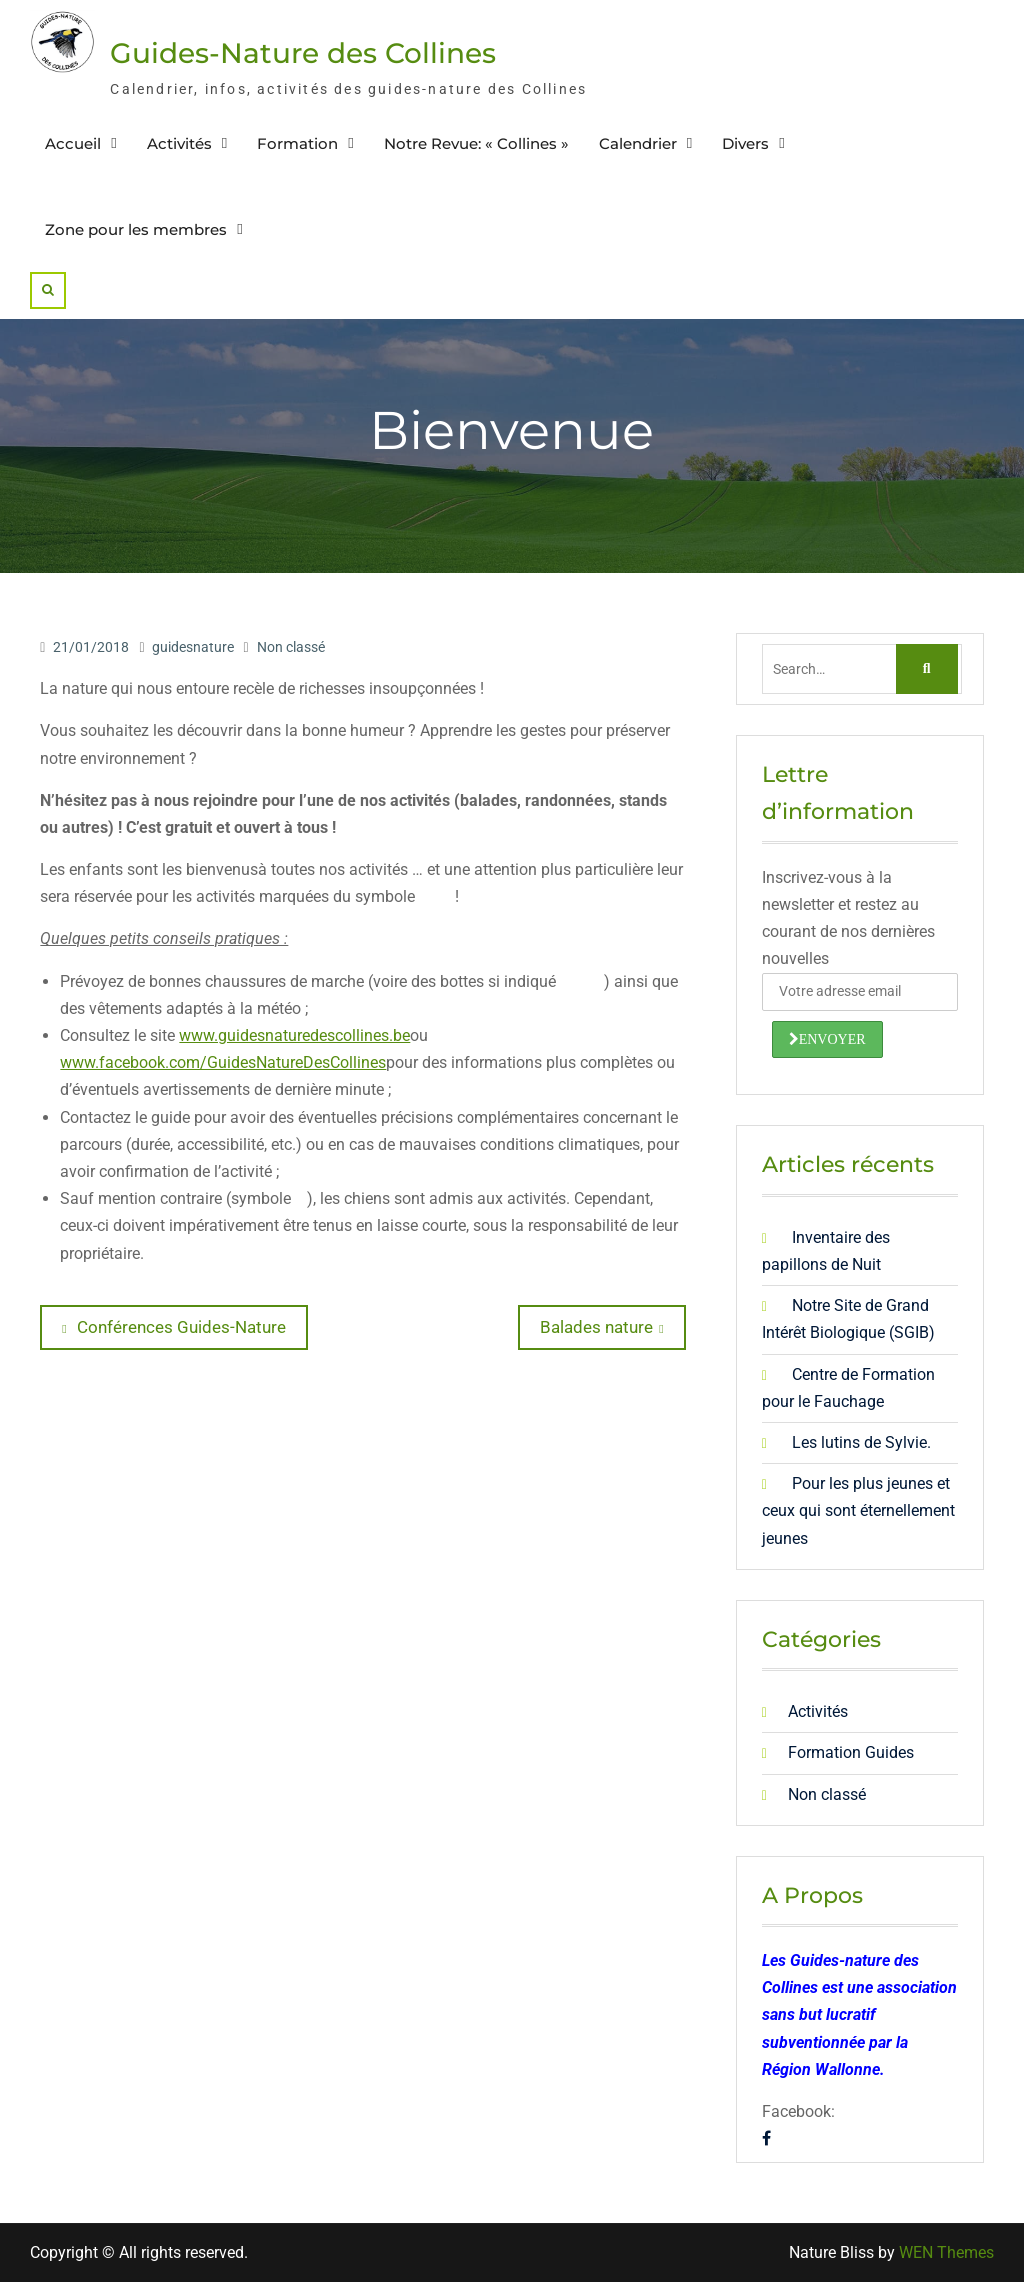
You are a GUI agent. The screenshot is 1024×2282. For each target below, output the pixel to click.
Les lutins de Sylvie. (861, 1442)
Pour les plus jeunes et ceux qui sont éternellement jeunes (858, 1510)
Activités (179, 143)
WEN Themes (946, 2252)
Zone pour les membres (136, 229)
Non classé (291, 647)
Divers (745, 143)
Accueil (73, 143)
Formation (297, 143)
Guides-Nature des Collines (303, 53)
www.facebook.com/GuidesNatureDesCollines (223, 1062)
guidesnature (193, 647)
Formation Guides (851, 1752)
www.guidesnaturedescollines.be (294, 1035)
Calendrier (638, 143)
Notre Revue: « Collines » (476, 143)
